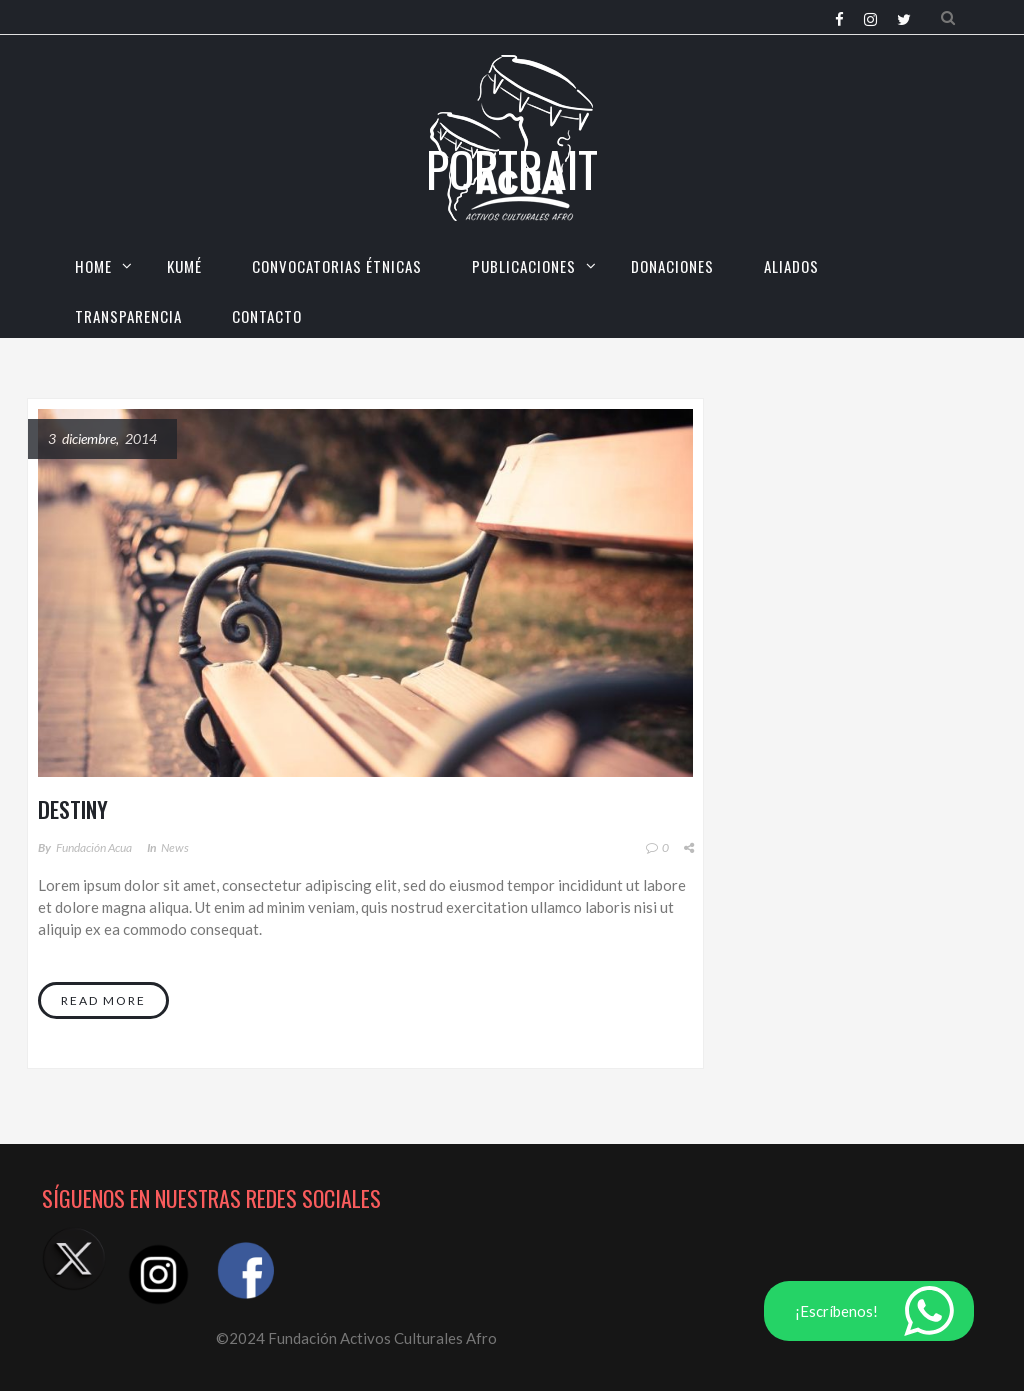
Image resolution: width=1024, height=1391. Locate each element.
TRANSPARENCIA (128, 316)
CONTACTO (267, 316)
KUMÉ (184, 266)
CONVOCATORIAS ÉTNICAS (337, 266)
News (175, 847)
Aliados (791, 266)
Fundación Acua (94, 847)
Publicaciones (524, 266)
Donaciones (672, 266)
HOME (93, 266)
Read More (103, 1000)
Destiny (73, 809)
